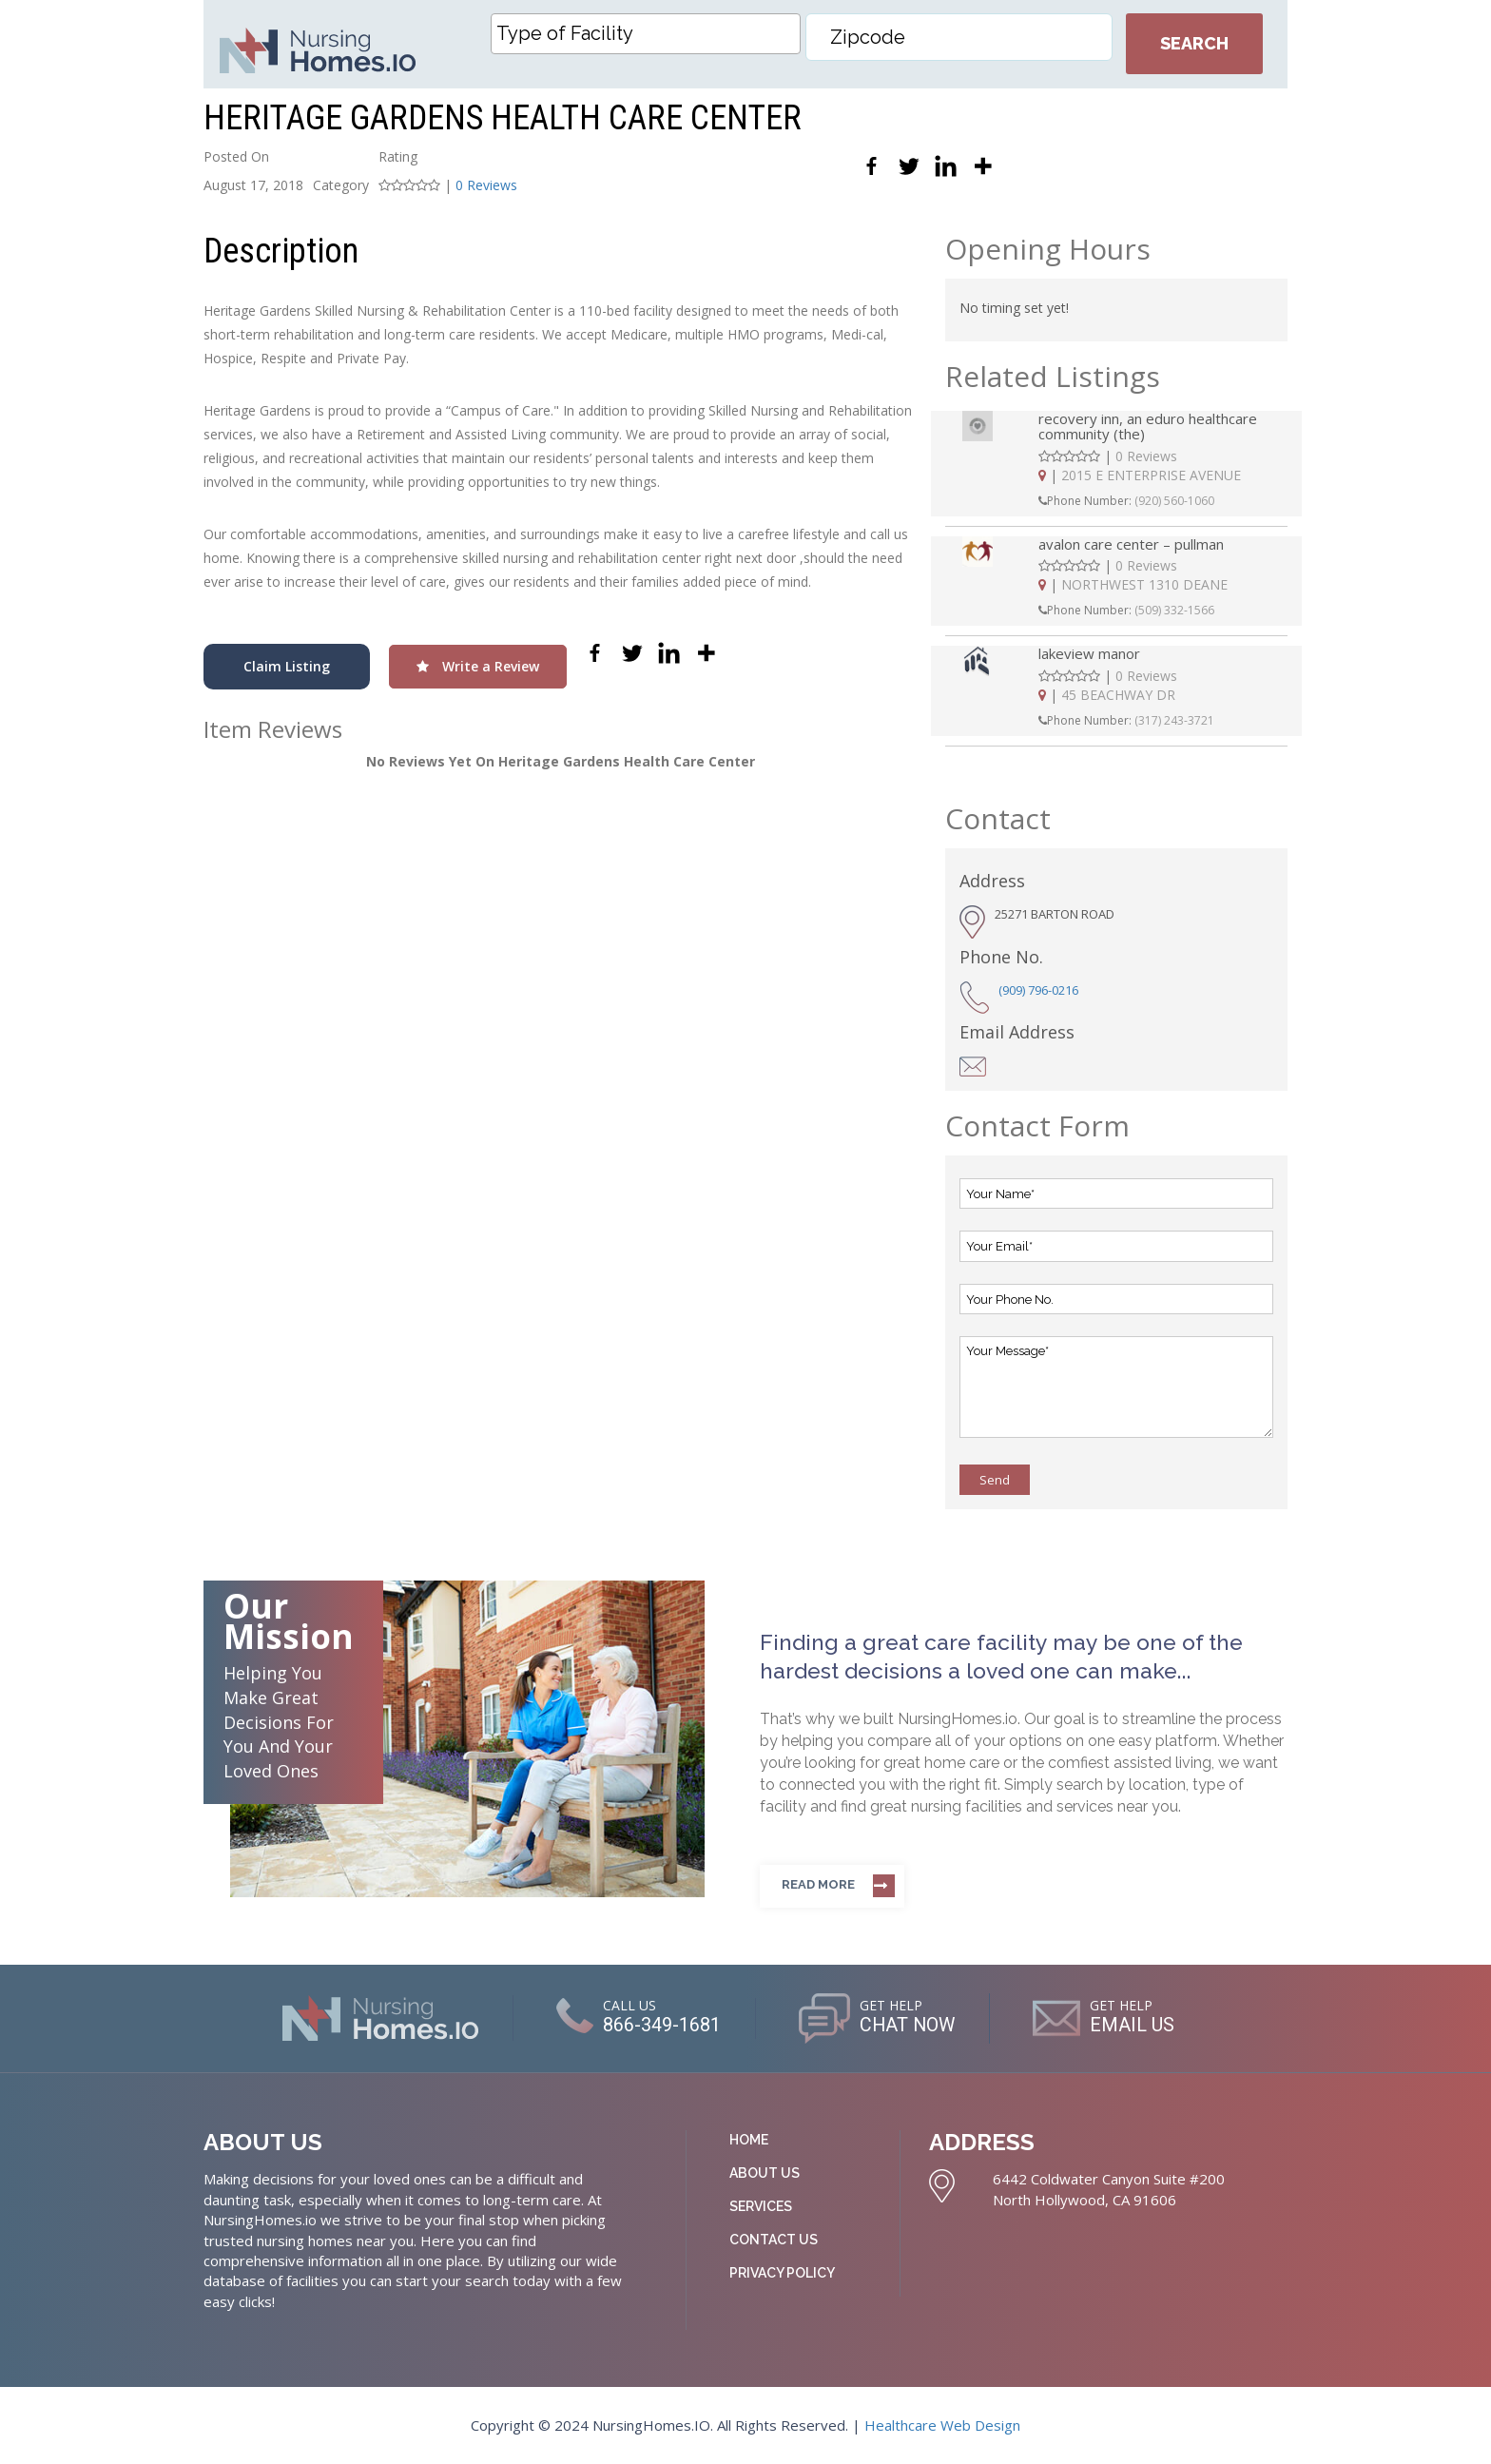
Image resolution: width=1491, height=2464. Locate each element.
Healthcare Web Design (942, 2425)
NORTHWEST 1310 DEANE (1144, 584)
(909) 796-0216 (1038, 990)
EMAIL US (1134, 2025)
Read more (818, 1884)
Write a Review (477, 666)
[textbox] (650, 33)
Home (748, 2139)
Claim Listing (286, 666)
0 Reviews (486, 185)
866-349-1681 (661, 2025)
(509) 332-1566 (1174, 610)
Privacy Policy (782, 2272)
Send (994, 1479)
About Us (764, 2173)
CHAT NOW (908, 2025)
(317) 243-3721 (1174, 720)
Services (760, 2206)
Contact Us (773, 2239)
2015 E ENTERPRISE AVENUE (1151, 475)
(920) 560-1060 (1174, 501)
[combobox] (646, 33)
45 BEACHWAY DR (1118, 695)
